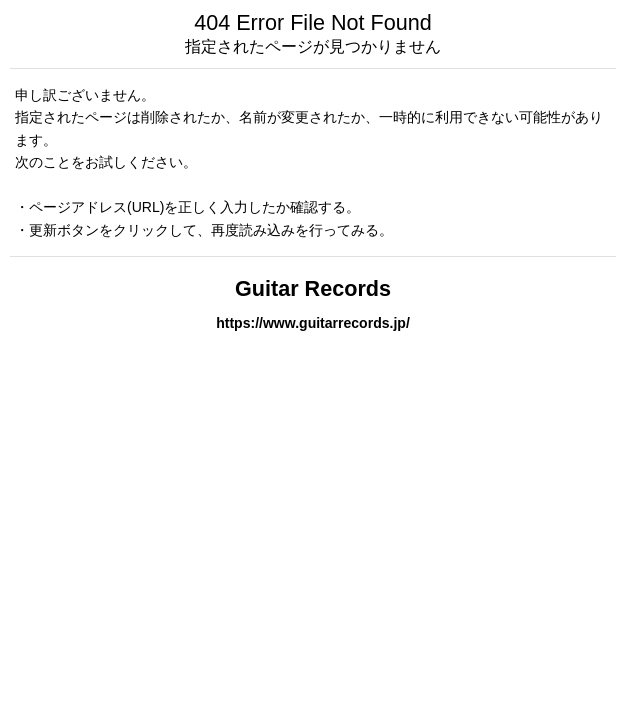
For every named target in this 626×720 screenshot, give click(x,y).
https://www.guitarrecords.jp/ (313, 323)
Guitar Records (313, 288)
